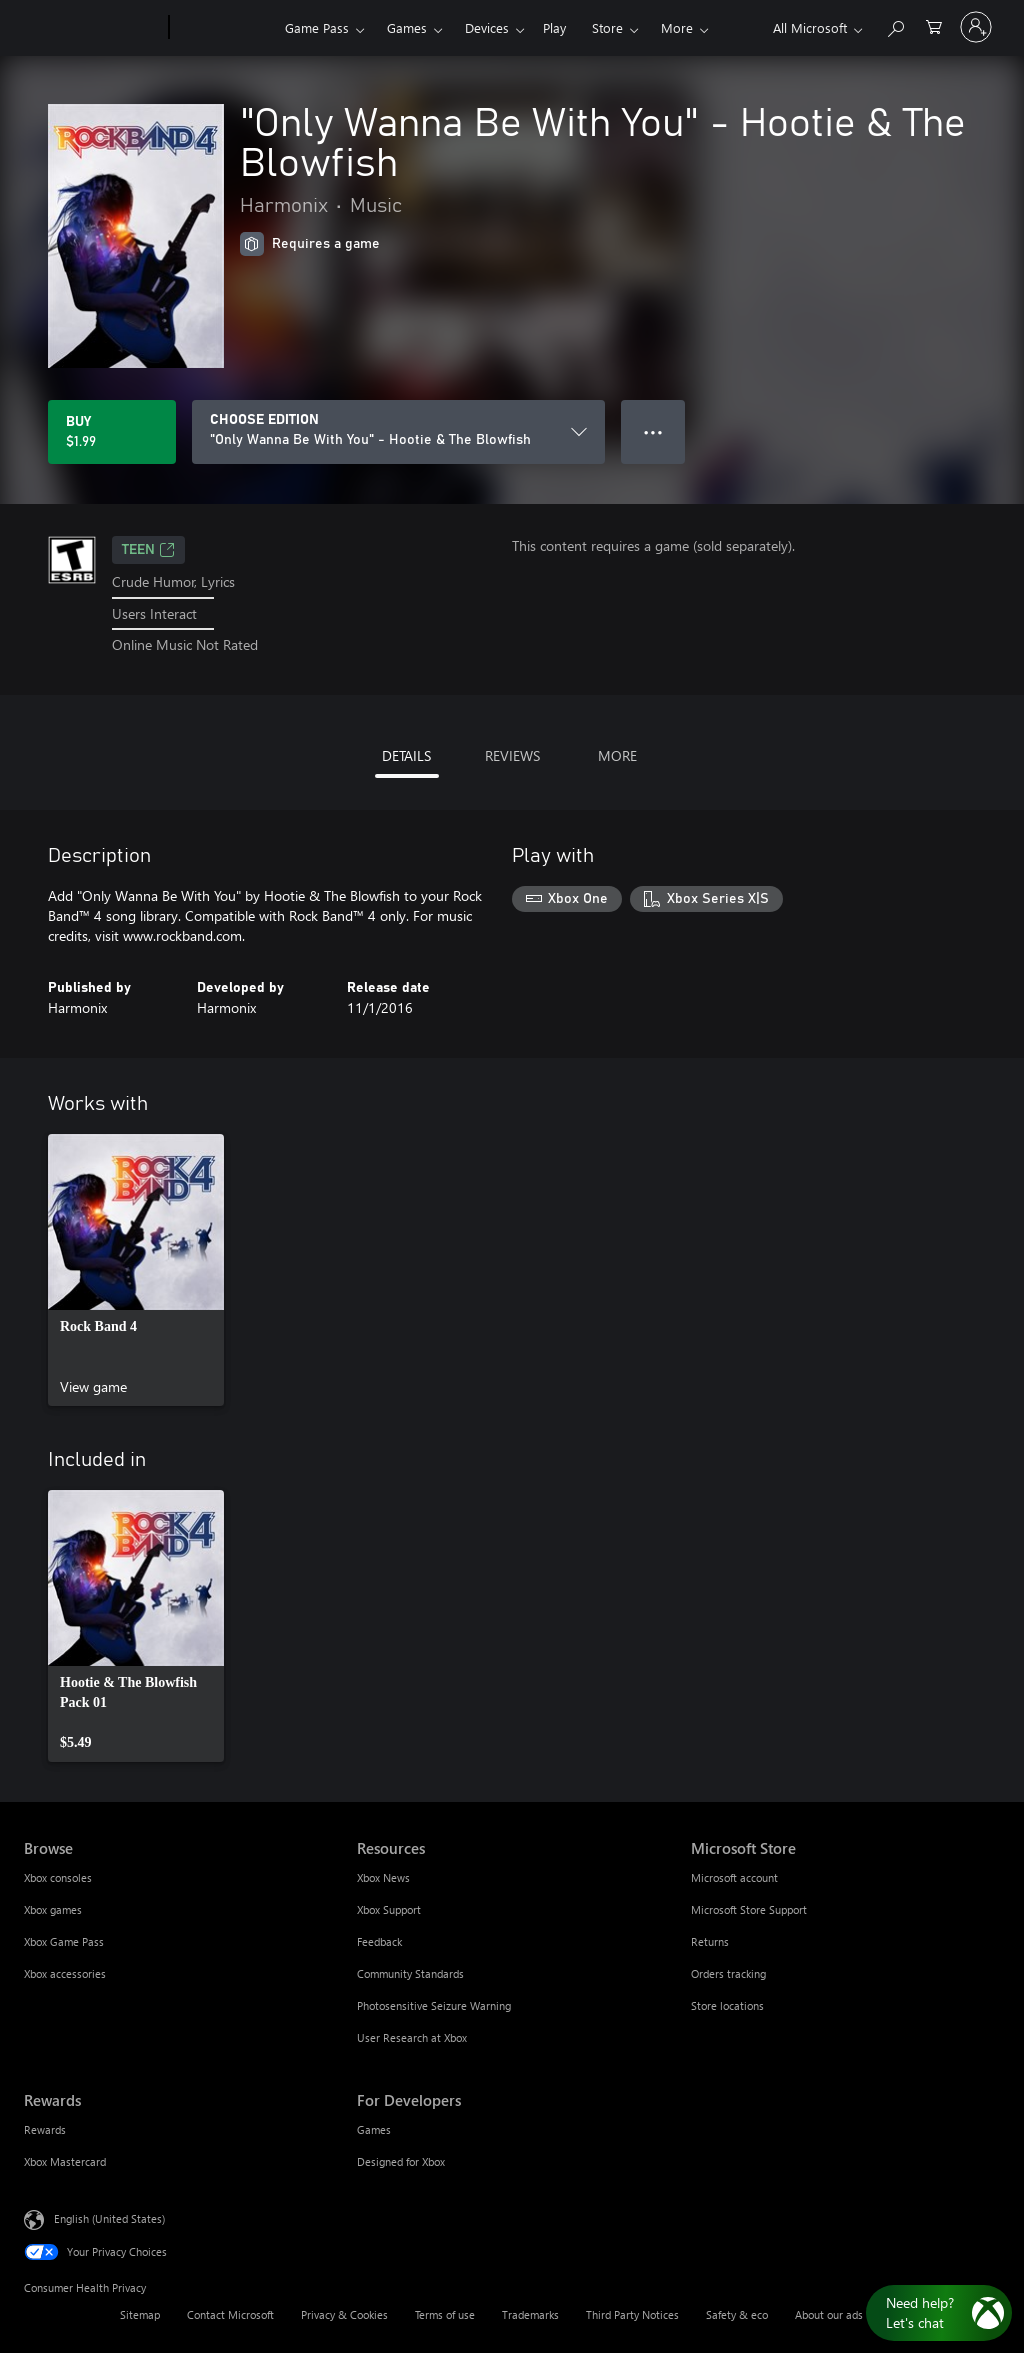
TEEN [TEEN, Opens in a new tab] (148, 550)
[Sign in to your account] (976, 27)
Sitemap (140, 2314)
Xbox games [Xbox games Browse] (53, 1909)
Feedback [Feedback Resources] (379, 1941)
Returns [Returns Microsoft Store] (710, 1941)
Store (607, 27)
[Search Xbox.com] (895, 25)
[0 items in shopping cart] (934, 25)
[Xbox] (224, 28)
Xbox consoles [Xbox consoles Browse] (58, 1877)
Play (554, 27)
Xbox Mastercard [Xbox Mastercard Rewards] (65, 2161)
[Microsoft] (92, 28)
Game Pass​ (317, 27)
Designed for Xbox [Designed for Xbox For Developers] (401, 2161)
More (677, 27)
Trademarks (530, 2314)
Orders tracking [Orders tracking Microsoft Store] (728, 1973)
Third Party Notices (632, 2314)
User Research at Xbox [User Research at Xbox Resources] (412, 2037)
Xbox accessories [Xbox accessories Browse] (65, 1973)
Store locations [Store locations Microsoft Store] (727, 2005)
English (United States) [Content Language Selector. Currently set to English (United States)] (109, 2218)
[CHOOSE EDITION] (398, 432)
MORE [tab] (617, 755)
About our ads (829, 2314)
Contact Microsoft (230, 2314)
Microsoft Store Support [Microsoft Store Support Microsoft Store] (749, 1909)
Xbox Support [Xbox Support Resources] (389, 1909)
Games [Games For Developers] (374, 2129)
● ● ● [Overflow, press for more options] (653, 431)
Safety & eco (737, 2314)
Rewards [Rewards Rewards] (45, 2129)
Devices (487, 27)
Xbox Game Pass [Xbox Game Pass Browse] (64, 1941)
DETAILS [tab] (406, 755)
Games (407, 27)
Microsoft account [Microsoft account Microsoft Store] (734, 1877)
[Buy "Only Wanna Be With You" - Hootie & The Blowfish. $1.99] (112, 432)
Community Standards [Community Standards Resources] (410, 1973)
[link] (136, 1270)
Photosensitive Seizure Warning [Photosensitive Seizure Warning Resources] (434, 2005)
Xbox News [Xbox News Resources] (383, 1877)
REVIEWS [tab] (512, 755)
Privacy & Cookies (344, 2314)
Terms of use (445, 2314)
